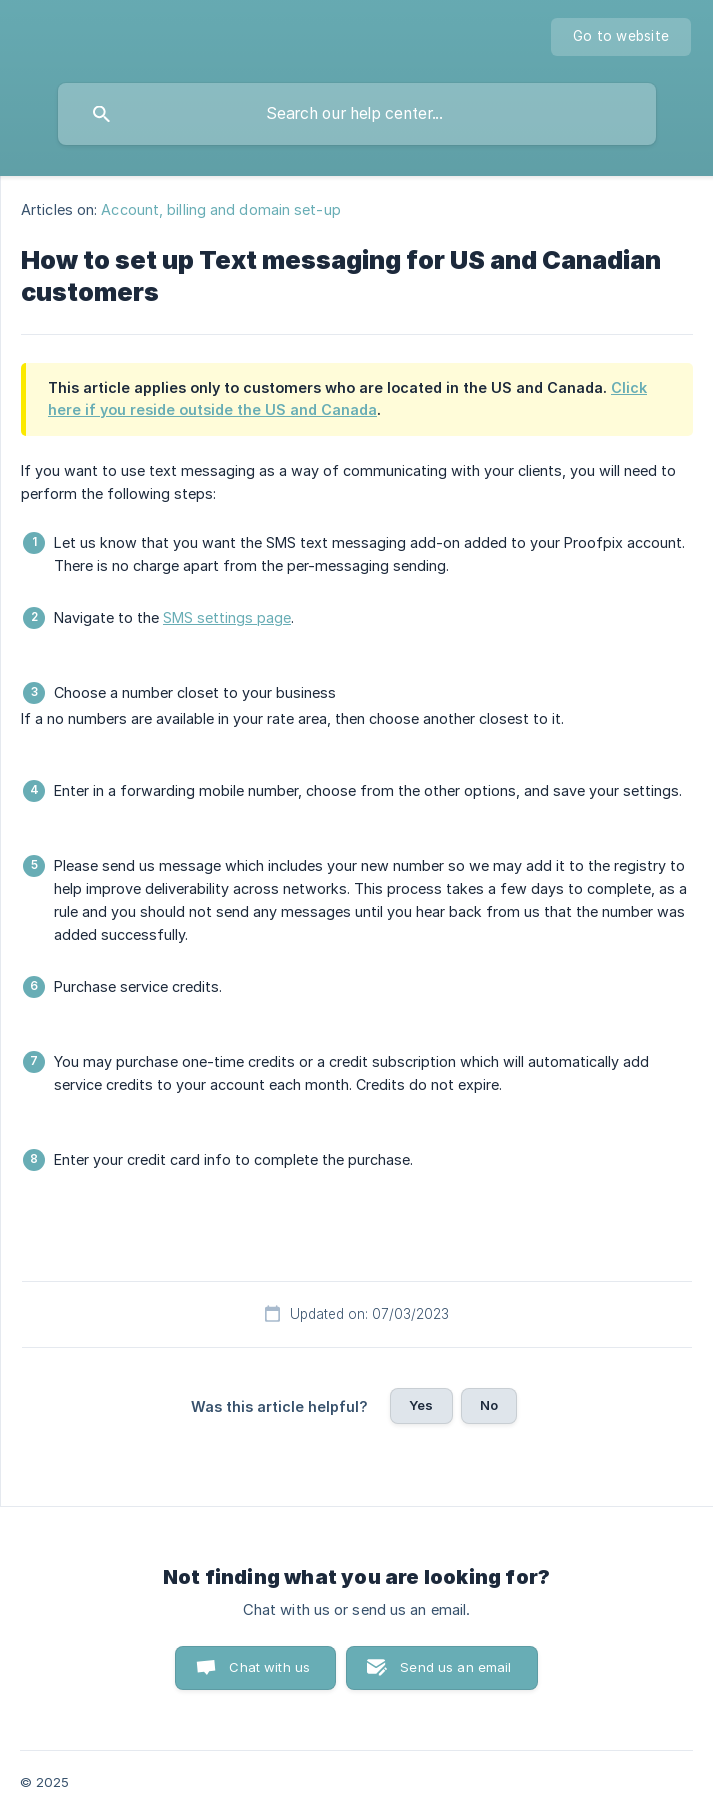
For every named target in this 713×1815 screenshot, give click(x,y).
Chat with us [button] (269, 1667)
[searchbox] (357, 114)
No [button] (489, 1405)
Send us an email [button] (455, 1667)
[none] (621, 37)
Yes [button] (421, 1405)
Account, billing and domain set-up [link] (220, 209)
